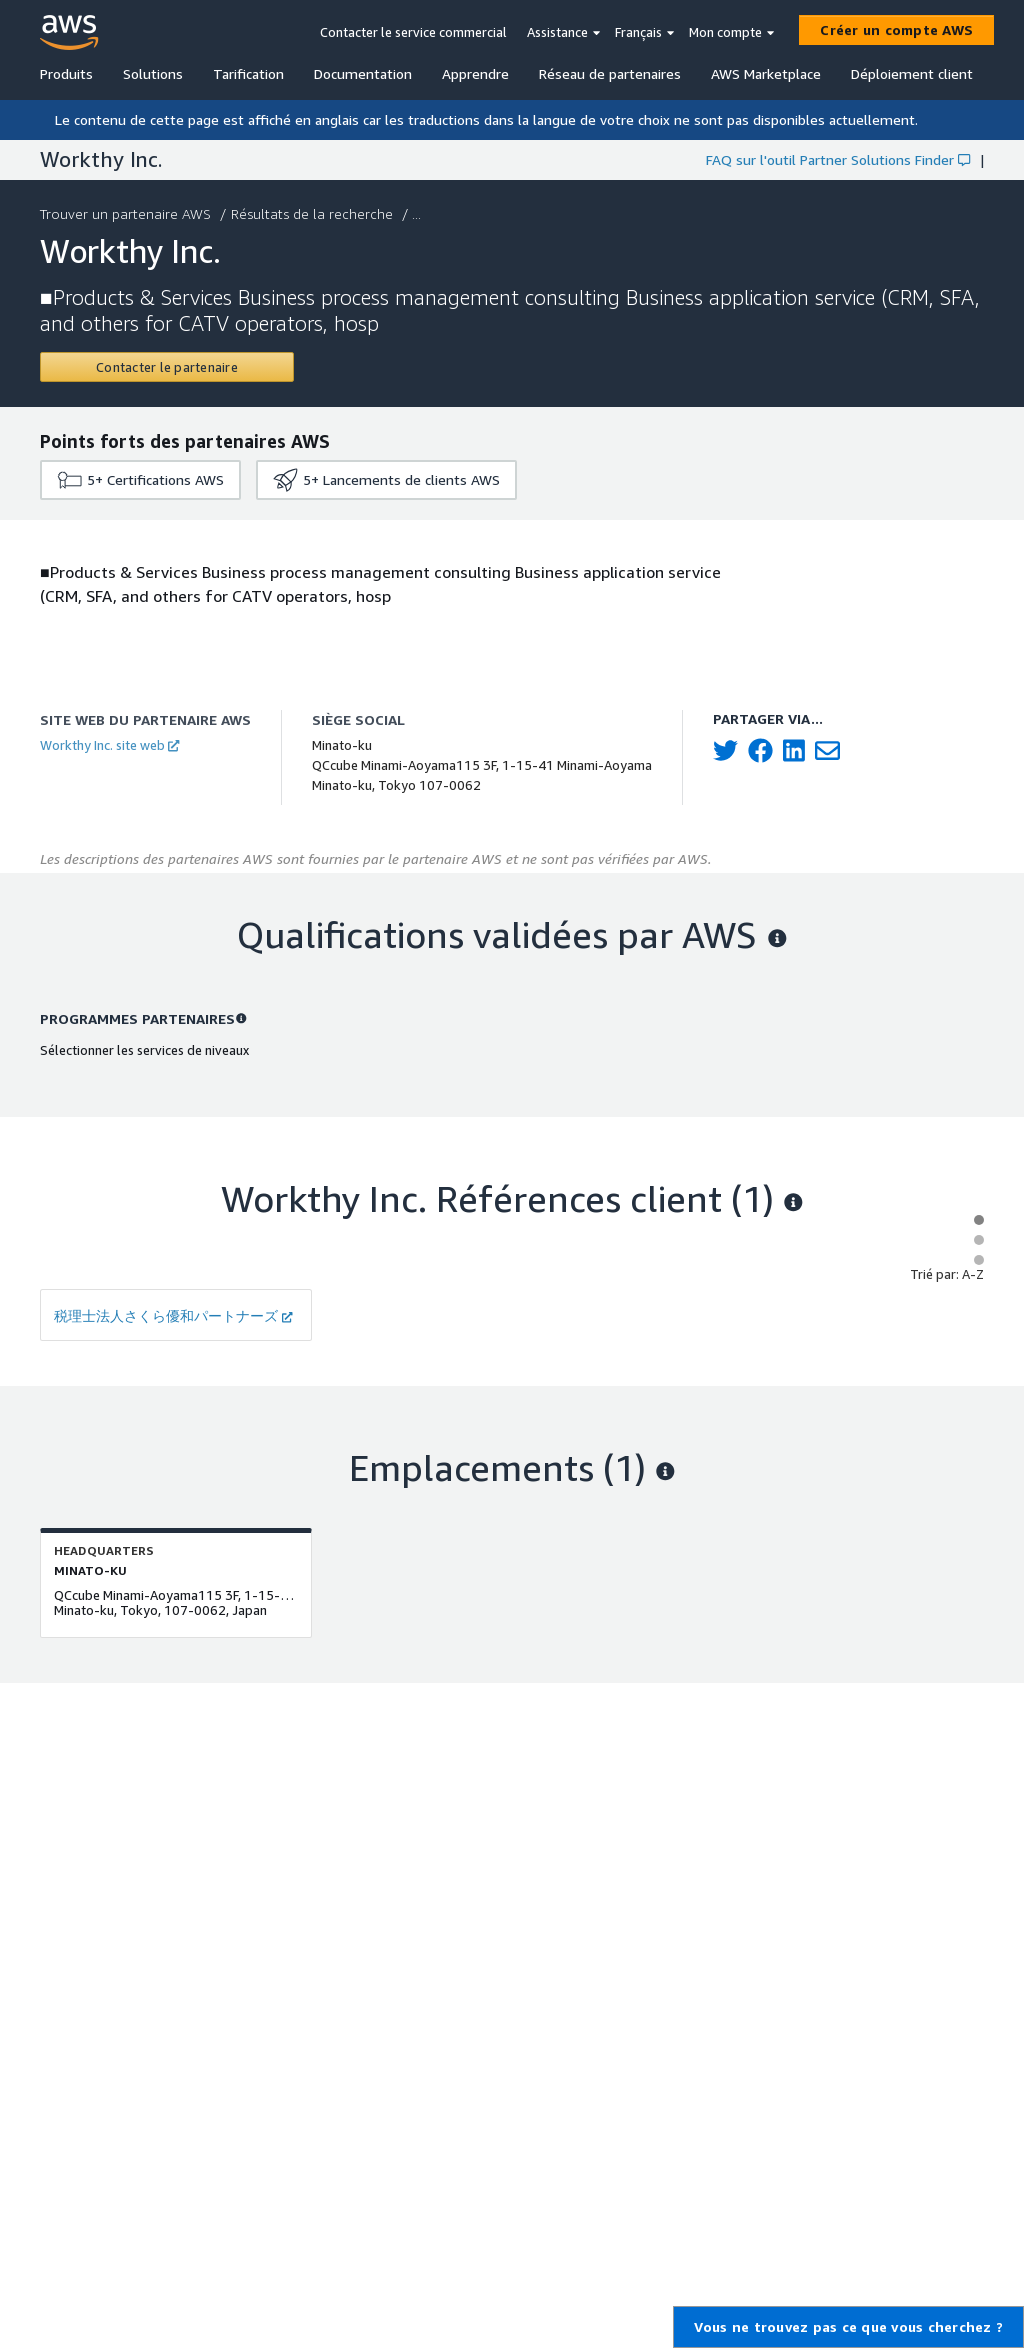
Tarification (248, 73)
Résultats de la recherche (314, 213)
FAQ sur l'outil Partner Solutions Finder (838, 159)
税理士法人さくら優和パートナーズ (173, 1315)
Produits (66, 73)
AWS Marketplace (766, 73)
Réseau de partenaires (610, 73)
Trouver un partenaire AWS (127, 213)
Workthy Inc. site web (109, 745)
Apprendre (475, 73)
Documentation (363, 73)
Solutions (153, 73)
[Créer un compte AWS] (896, 30)
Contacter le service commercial (413, 32)
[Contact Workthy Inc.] (167, 367)
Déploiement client (912, 73)
